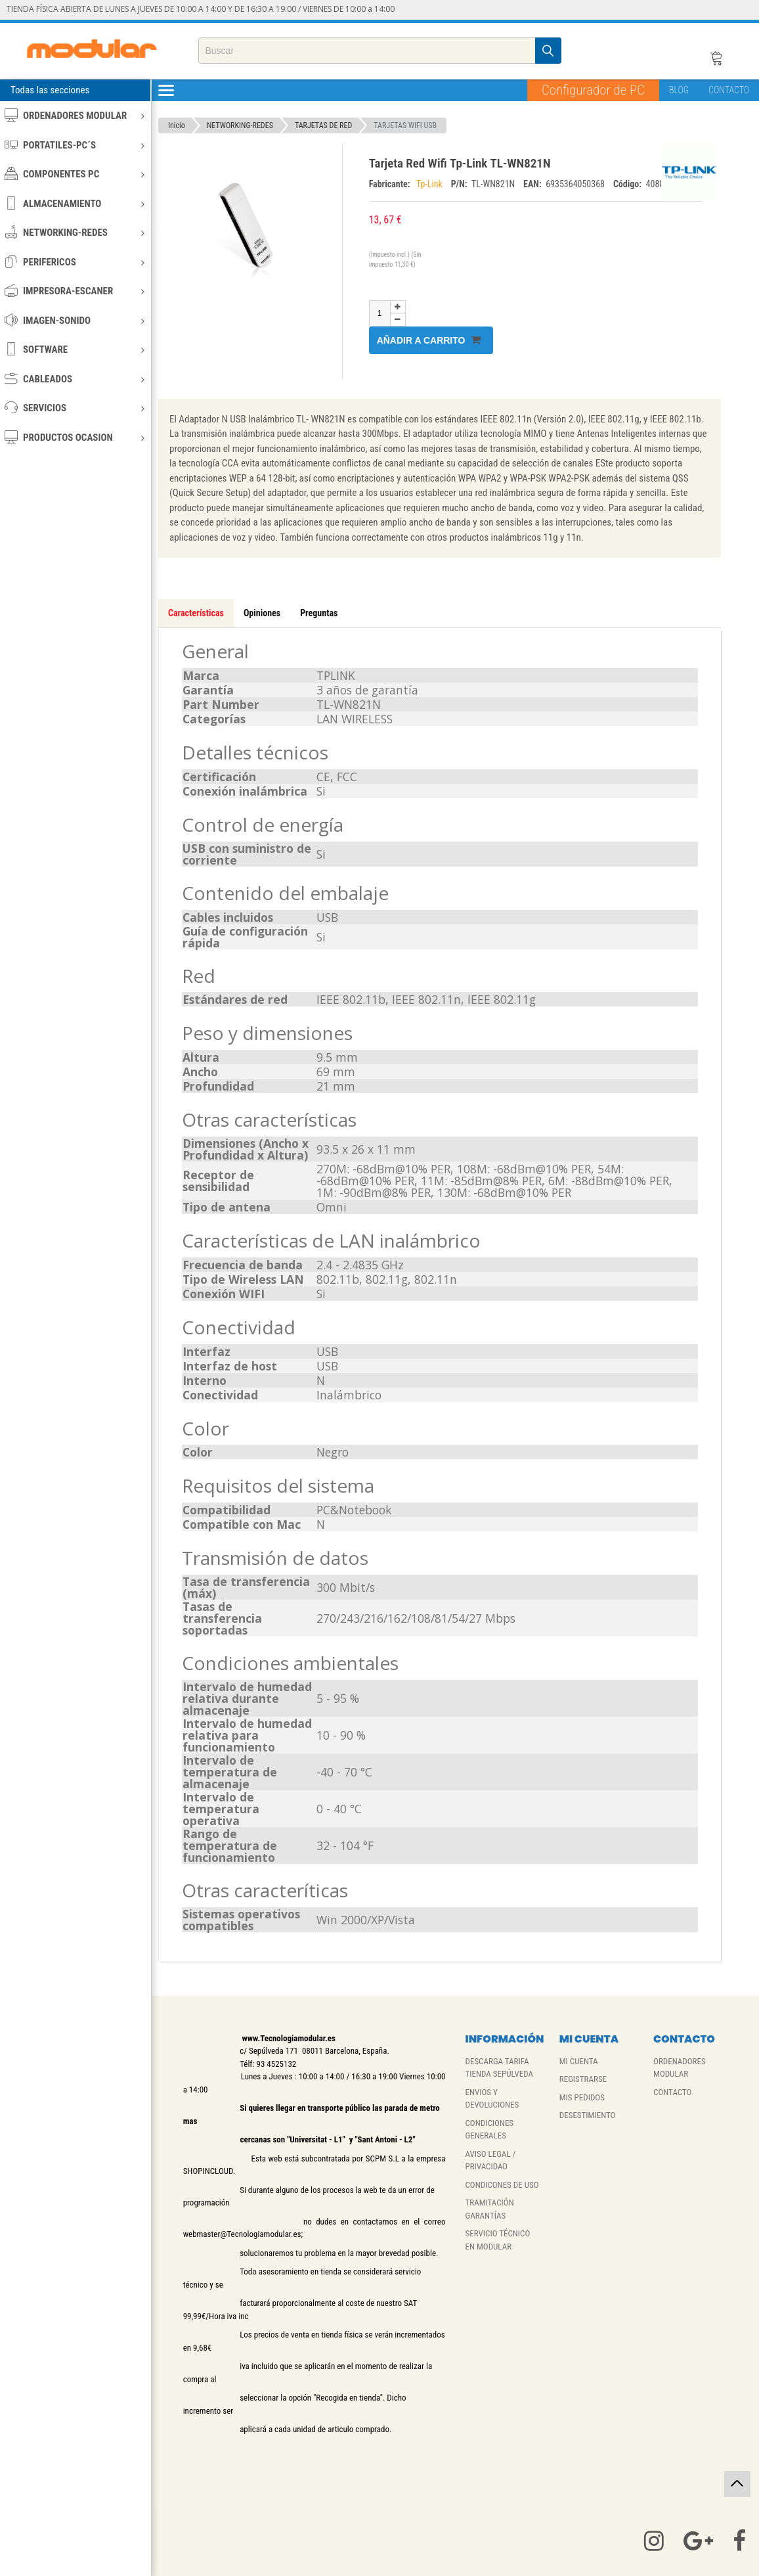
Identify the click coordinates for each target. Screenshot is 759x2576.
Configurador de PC (593, 90)
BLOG (679, 90)
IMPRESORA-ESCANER (74, 291)
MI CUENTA (578, 2061)
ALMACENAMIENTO (74, 203)
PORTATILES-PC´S (74, 145)
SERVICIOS (74, 408)
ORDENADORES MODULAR (74, 115)
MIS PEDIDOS (582, 2097)
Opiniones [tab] (262, 613)
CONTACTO (728, 90)
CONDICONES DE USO (502, 2185)
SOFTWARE (74, 349)
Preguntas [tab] (318, 613)
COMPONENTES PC (74, 174)
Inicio (176, 125)
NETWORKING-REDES (74, 232)
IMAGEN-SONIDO (74, 320)
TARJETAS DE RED (323, 125)
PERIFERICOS (74, 262)
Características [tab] (196, 613)
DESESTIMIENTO (587, 2115)
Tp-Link (430, 184)
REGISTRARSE (583, 2079)
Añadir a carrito (429, 340)
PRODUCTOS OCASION (74, 437)
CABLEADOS (74, 379)
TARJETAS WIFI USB (405, 125)
